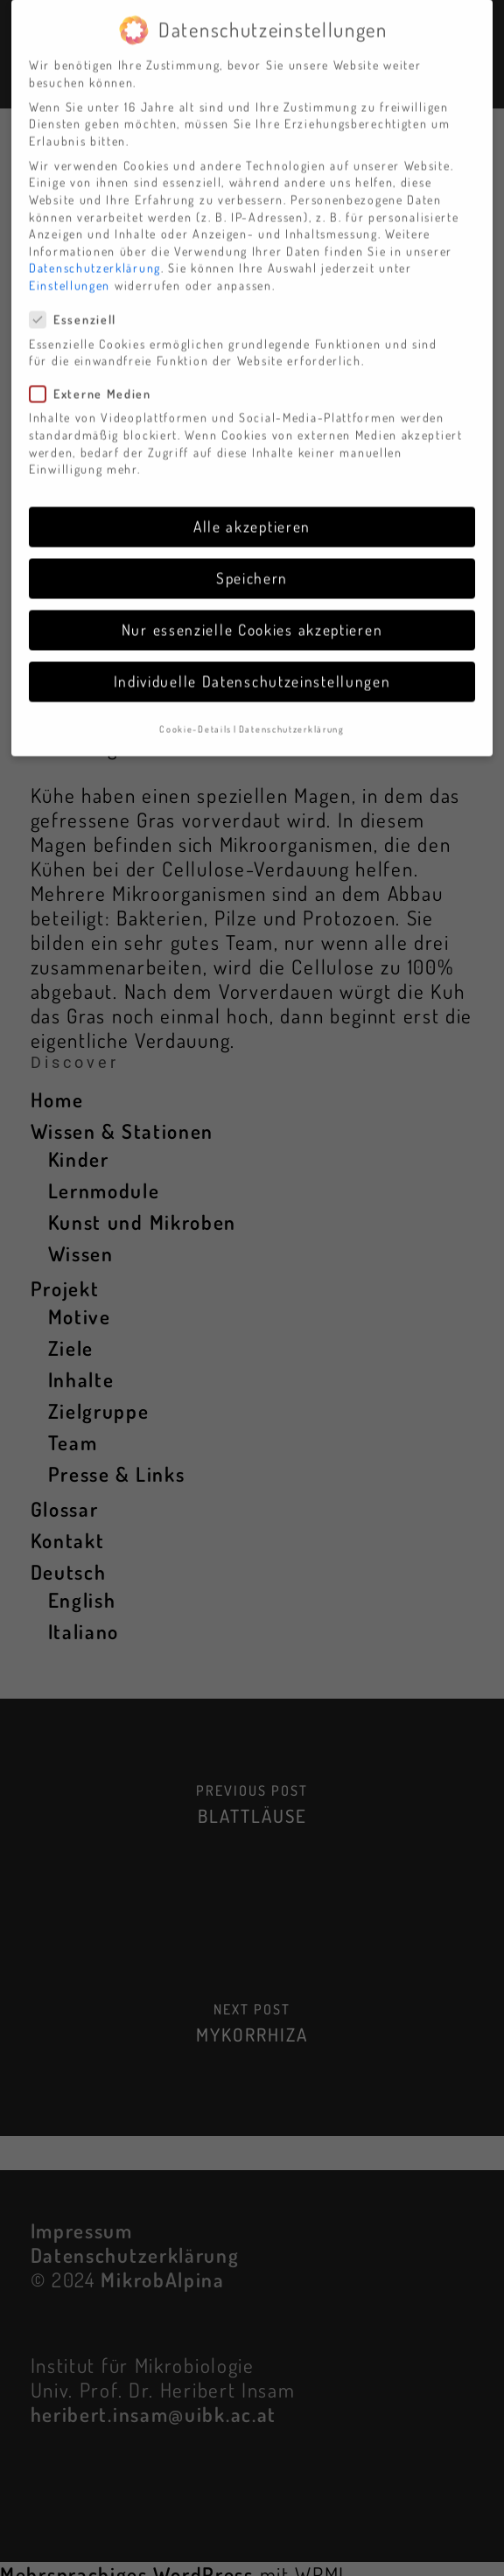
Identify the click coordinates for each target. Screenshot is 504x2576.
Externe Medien (97, 375)
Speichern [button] (252, 559)
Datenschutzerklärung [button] (292, 710)
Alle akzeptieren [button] (252, 508)
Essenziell (80, 301)
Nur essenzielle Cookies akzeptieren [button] (252, 611)
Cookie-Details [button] (195, 710)
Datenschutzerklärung (95, 249)
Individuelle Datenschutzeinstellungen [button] (252, 663)
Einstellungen (69, 267)
